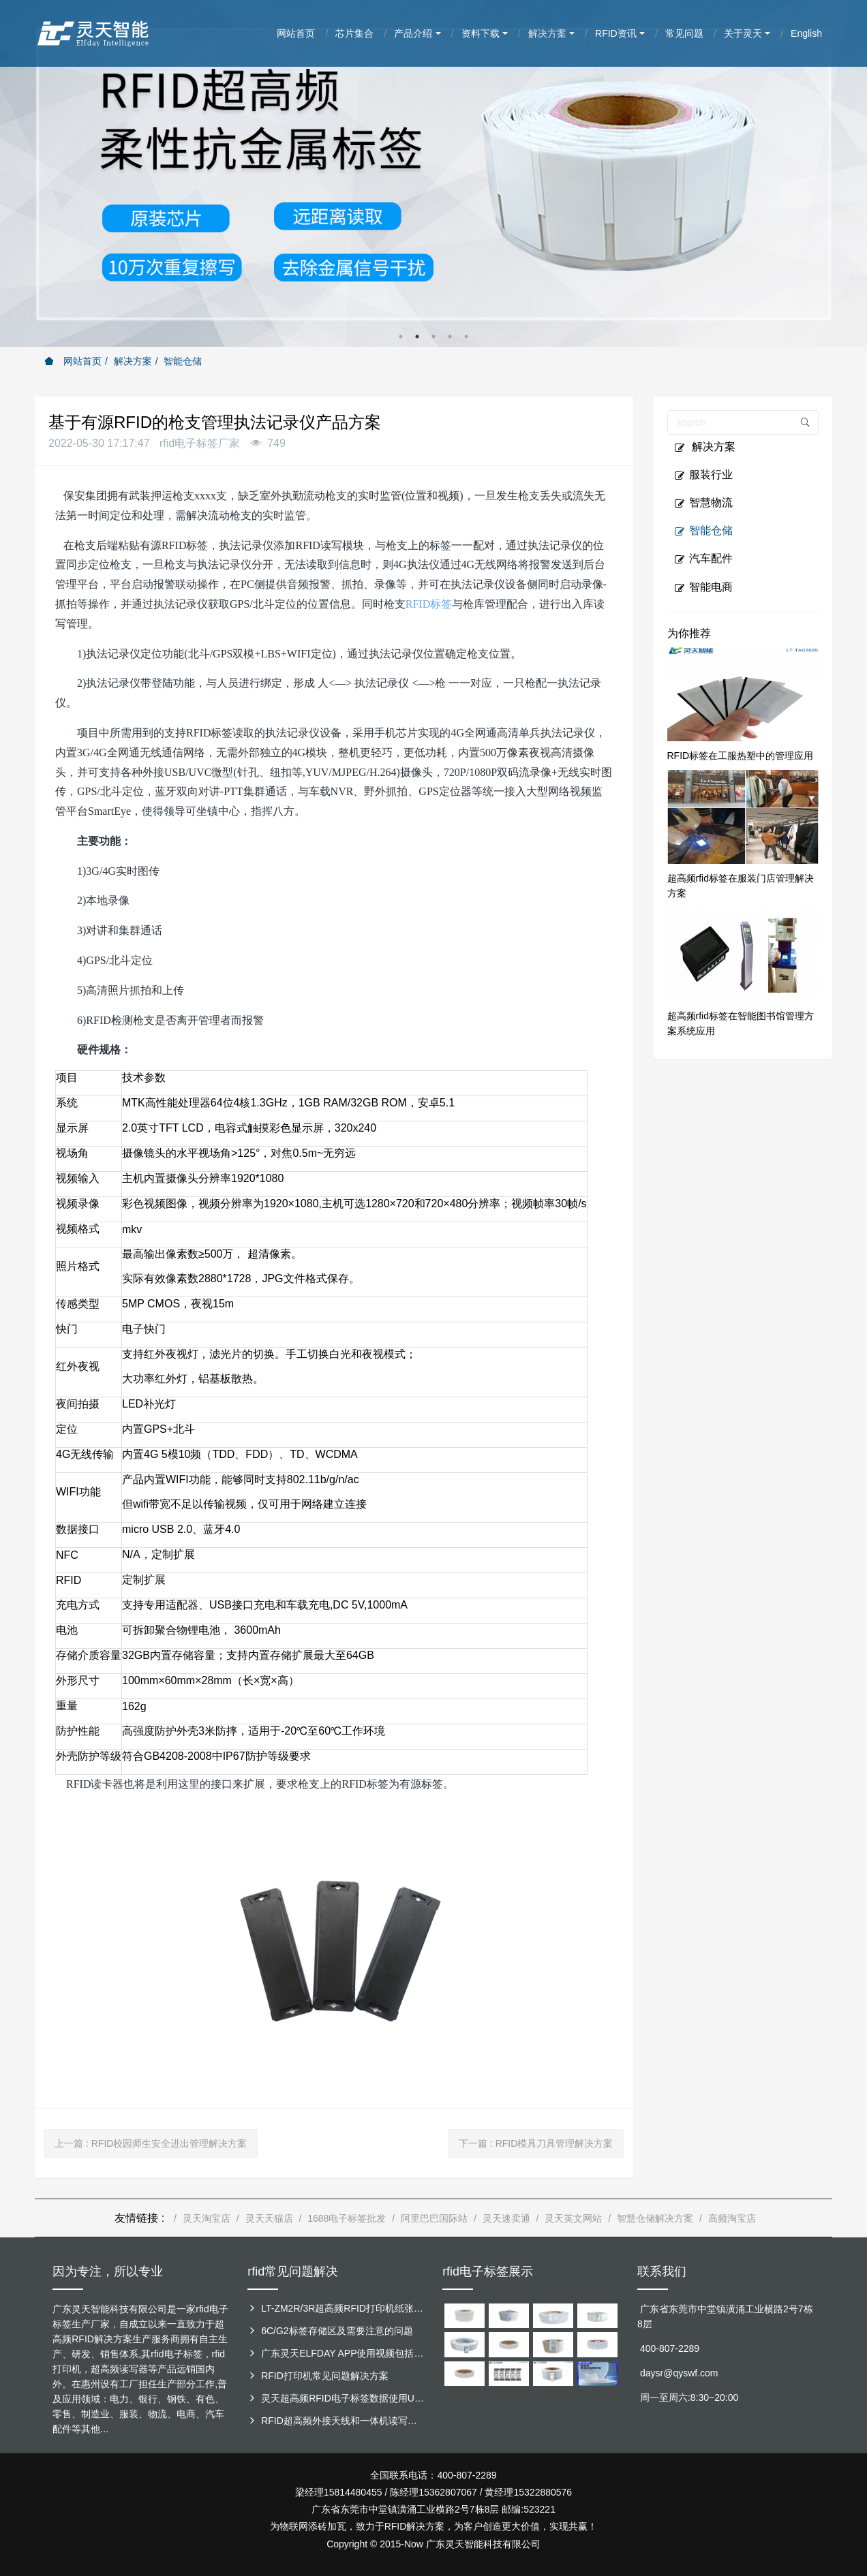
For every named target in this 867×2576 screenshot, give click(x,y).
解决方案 (133, 361)
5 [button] (466, 336)
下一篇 (536, 2143)
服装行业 (703, 475)
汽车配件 (703, 559)
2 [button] (417, 336)
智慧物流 (703, 503)
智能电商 (703, 587)
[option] (433, 173)
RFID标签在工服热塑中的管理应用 (740, 755)
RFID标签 (429, 604)
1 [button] (401, 336)
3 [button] (433, 336)
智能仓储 (183, 361)
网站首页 (73, 361)
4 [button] (450, 336)
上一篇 (151, 2143)
